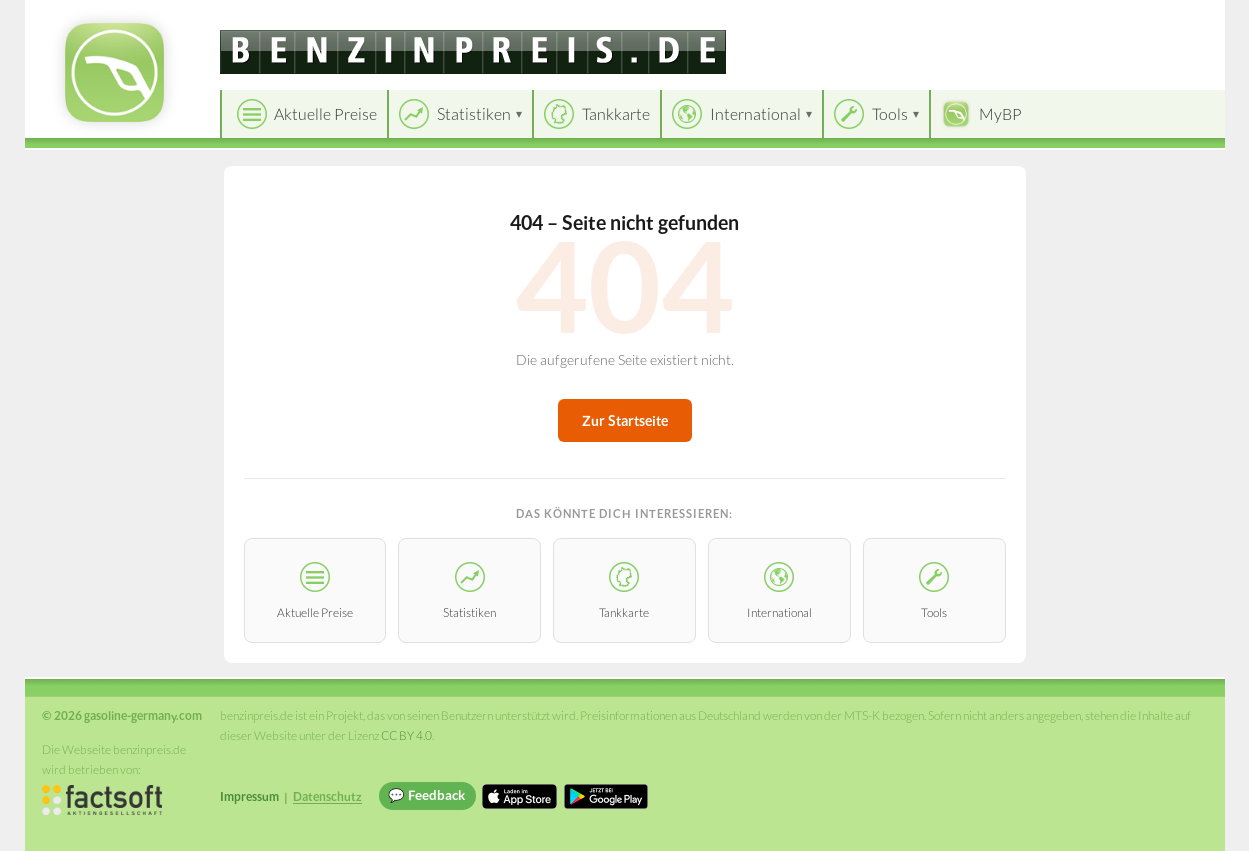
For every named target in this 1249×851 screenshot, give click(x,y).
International (755, 113)
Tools (890, 113)
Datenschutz (327, 796)
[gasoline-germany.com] (473, 52)
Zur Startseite (625, 420)
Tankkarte (616, 113)
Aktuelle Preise (325, 113)
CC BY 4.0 (406, 735)
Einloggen (1177, 19)
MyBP (1000, 113)
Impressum (249, 796)
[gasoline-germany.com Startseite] (114, 72)
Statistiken (474, 113)
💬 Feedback (426, 795)
